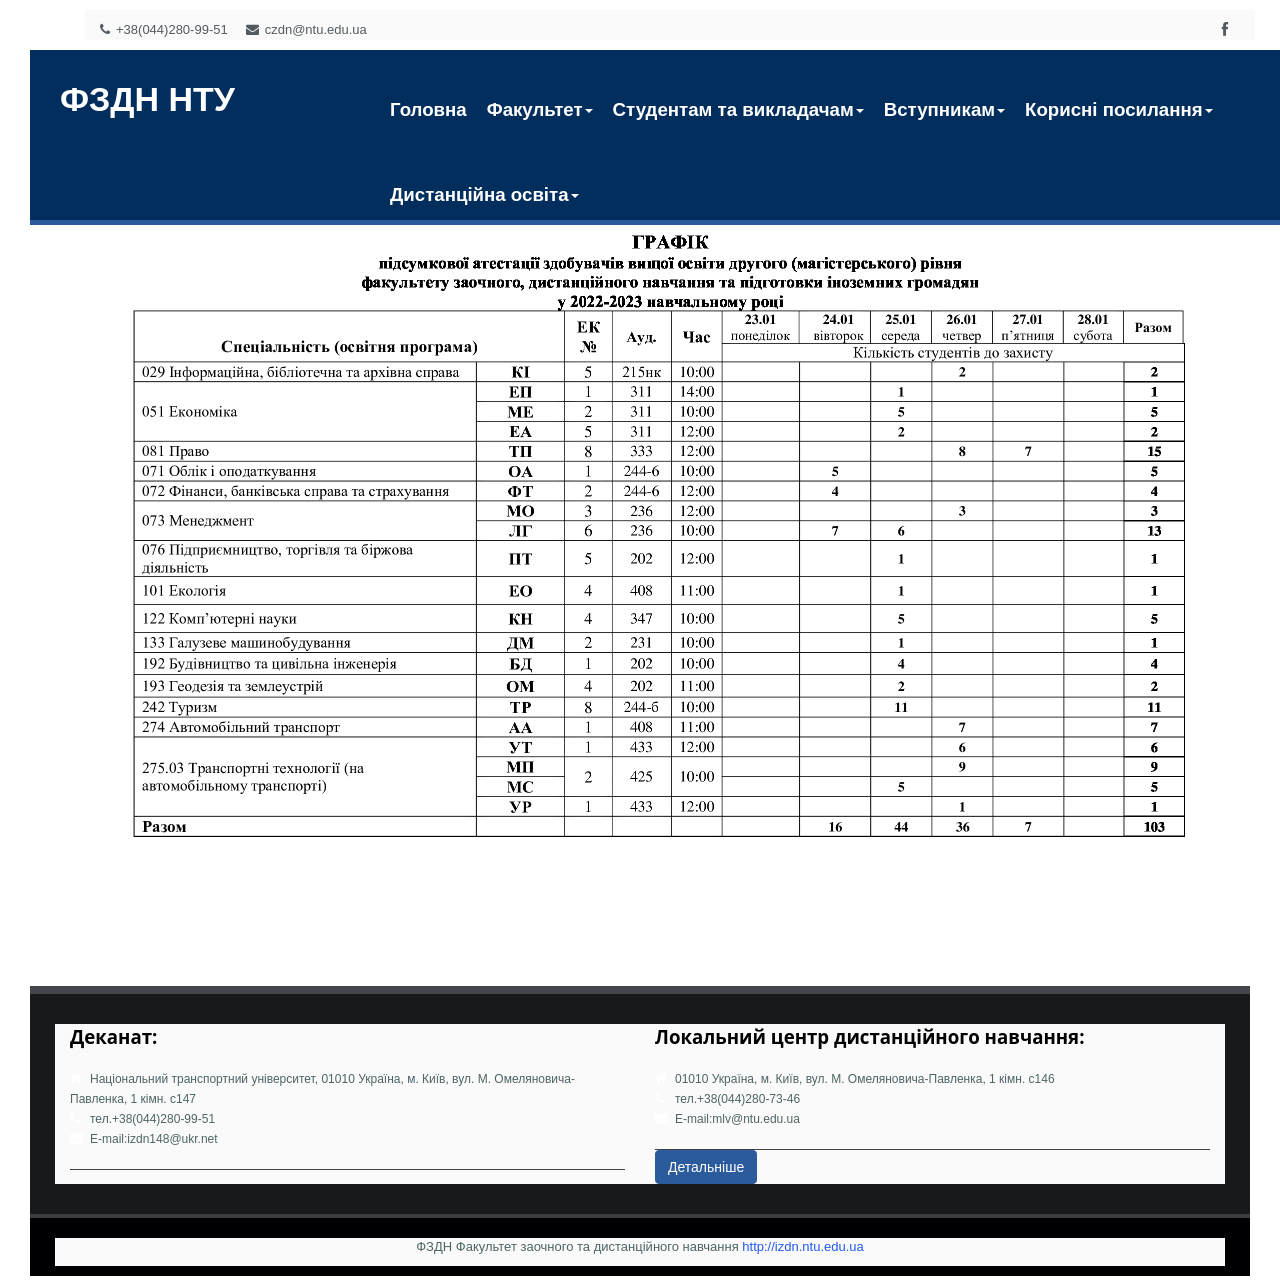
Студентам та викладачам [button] (738, 109)
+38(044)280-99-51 (164, 29)
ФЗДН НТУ (147, 99)
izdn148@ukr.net (172, 1139)
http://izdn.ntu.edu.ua (802, 1246)
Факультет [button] (540, 109)
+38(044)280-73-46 (748, 1099)
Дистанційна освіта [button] (484, 194)
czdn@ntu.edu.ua (306, 29)
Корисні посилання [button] (1119, 109)
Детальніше (706, 1167)
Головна (428, 109)
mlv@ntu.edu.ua (756, 1119)
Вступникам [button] (944, 109)
